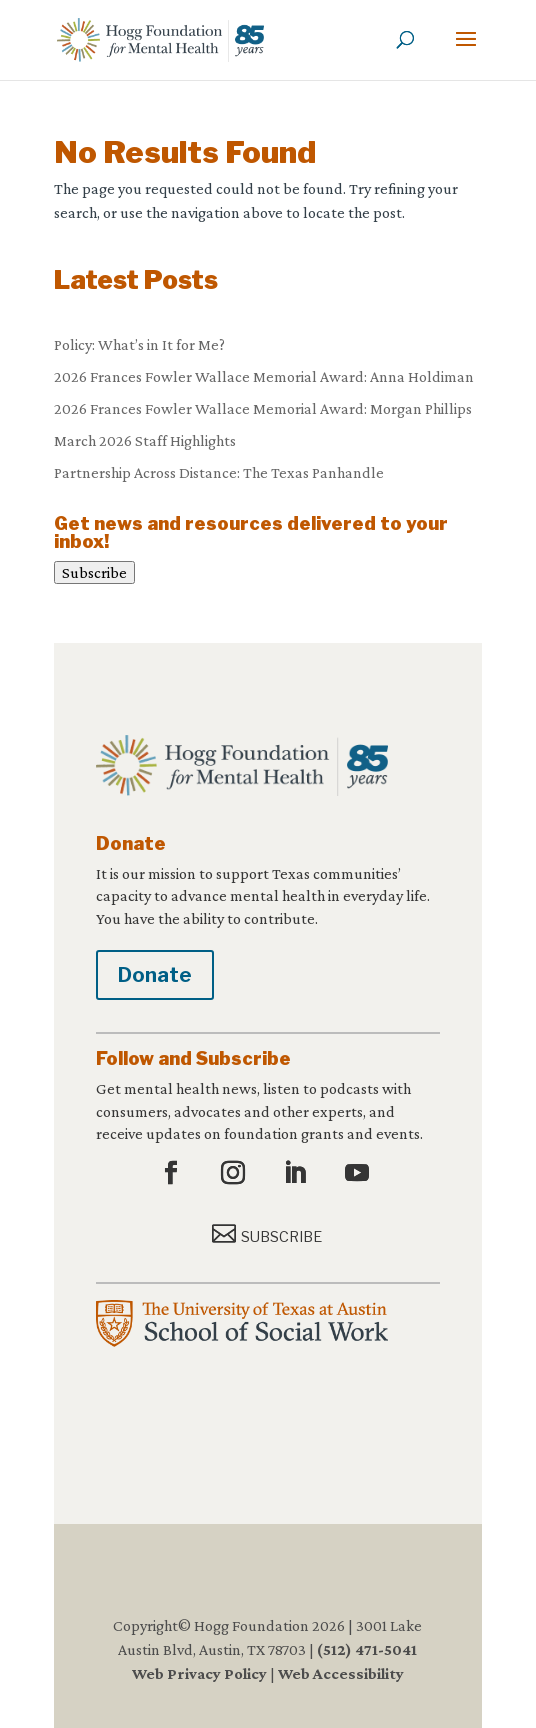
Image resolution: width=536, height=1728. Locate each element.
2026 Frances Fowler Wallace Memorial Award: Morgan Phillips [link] (263, 408)
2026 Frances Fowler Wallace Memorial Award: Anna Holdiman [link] (264, 376)
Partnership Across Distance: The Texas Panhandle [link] (219, 472)
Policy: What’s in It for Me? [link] (139, 344)
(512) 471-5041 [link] (367, 1649)
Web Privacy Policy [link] (199, 1673)
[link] (160, 38)
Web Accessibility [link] (341, 1673)
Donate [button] (155, 975)
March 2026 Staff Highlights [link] (145, 440)
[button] (466, 52)
